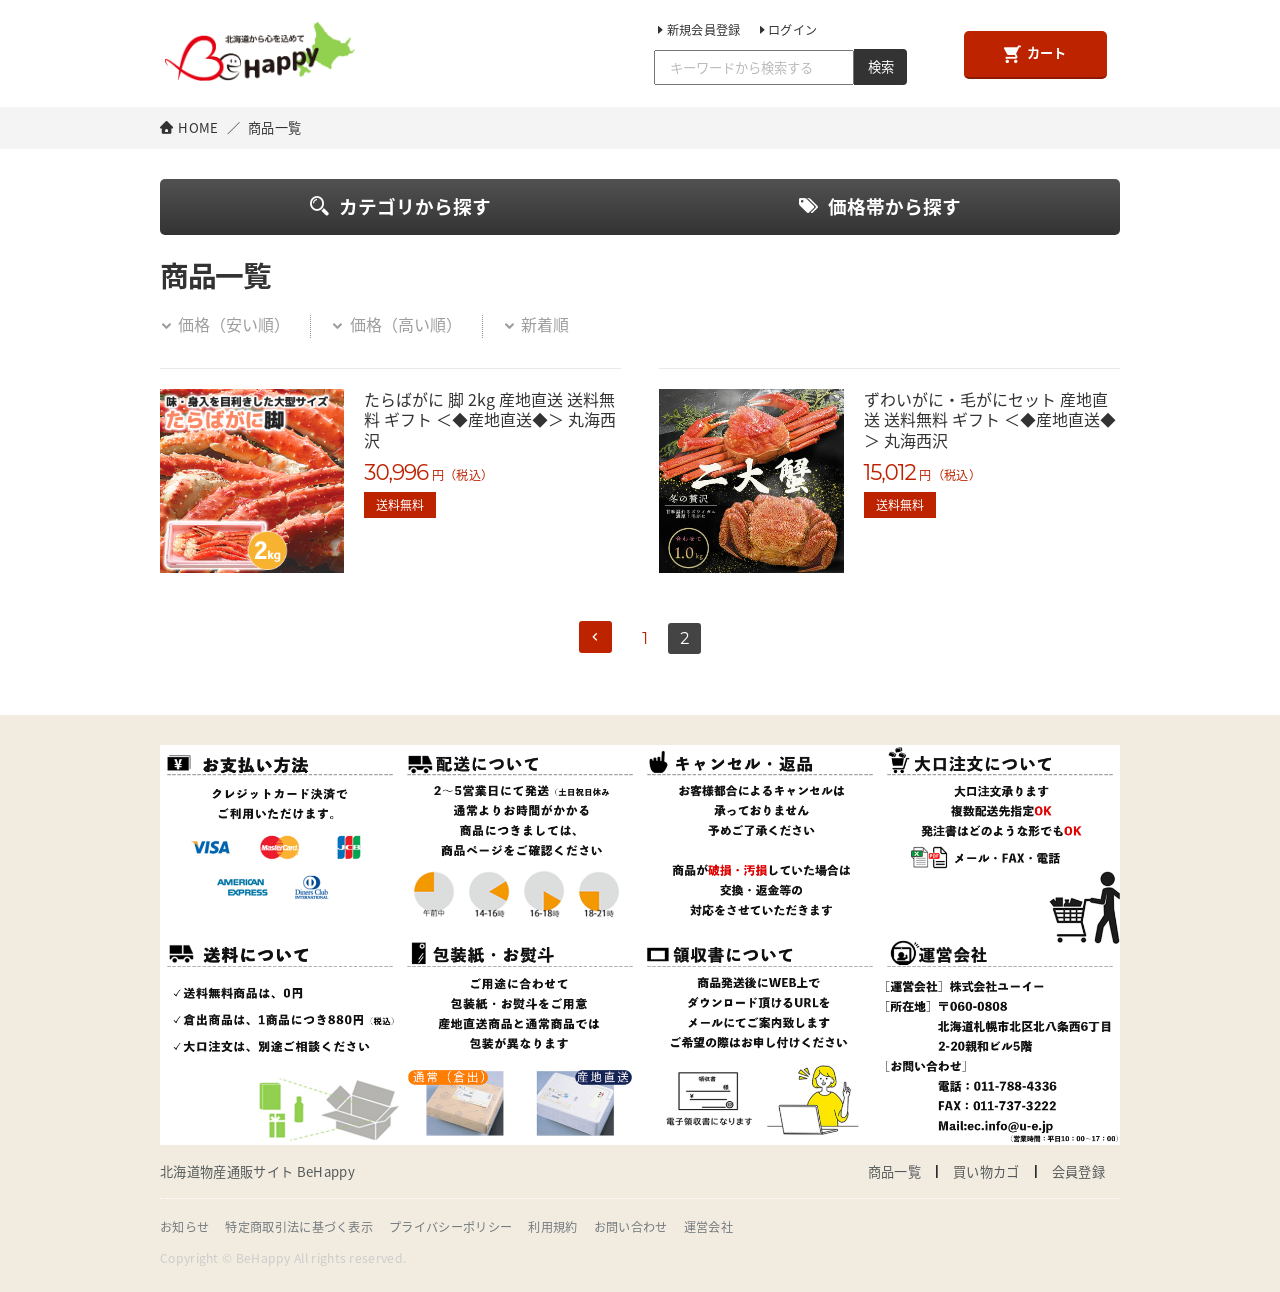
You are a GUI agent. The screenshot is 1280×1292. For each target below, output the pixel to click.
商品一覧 (894, 1171)
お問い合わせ (631, 1227)
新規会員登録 (697, 30)
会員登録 (1078, 1171)
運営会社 (708, 1227)
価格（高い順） (396, 324)
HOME (198, 127)
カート (1035, 53)
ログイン (787, 30)
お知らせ (184, 1227)
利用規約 (552, 1227)
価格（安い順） (225, 324)
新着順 (536, 324)
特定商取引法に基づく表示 (299, 1227)
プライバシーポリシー (450, 1227)
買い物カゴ (986, 1171)
